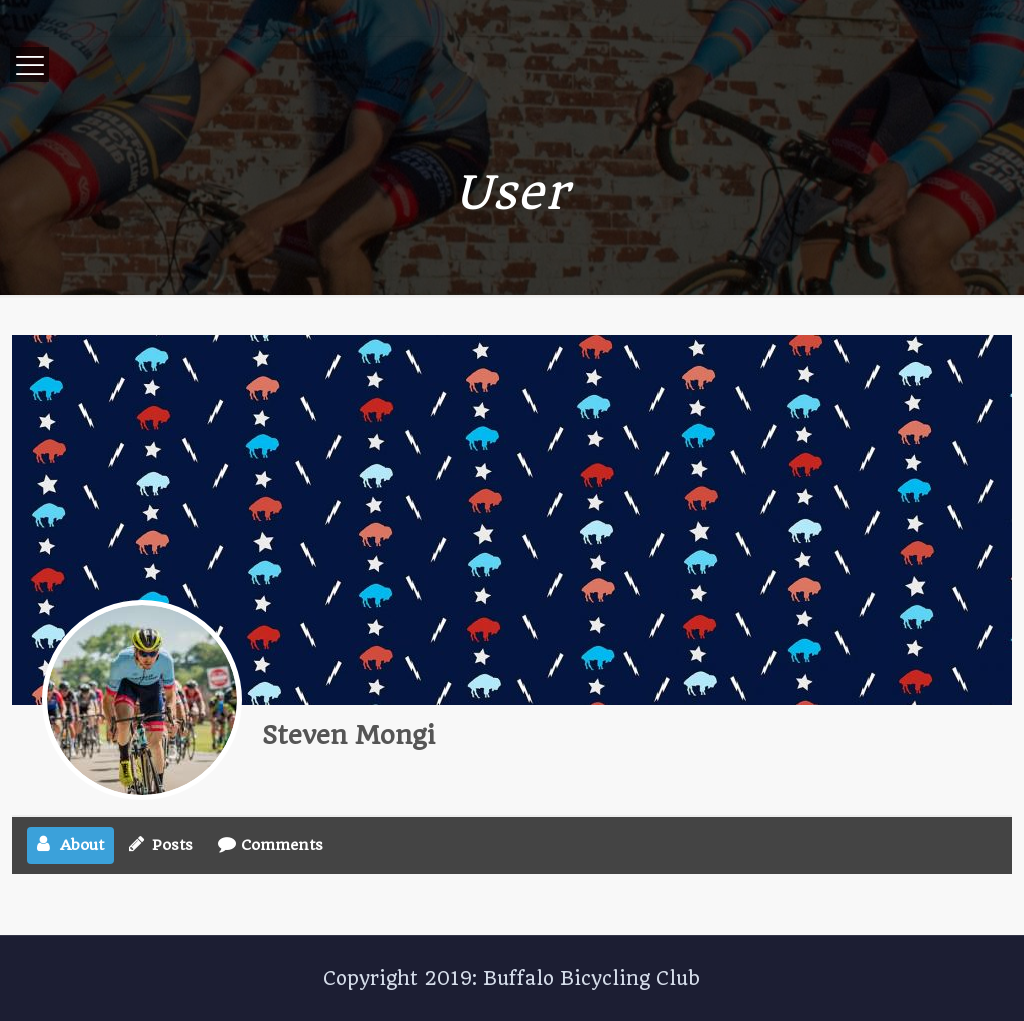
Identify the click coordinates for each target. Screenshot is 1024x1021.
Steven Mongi (348, 735)
